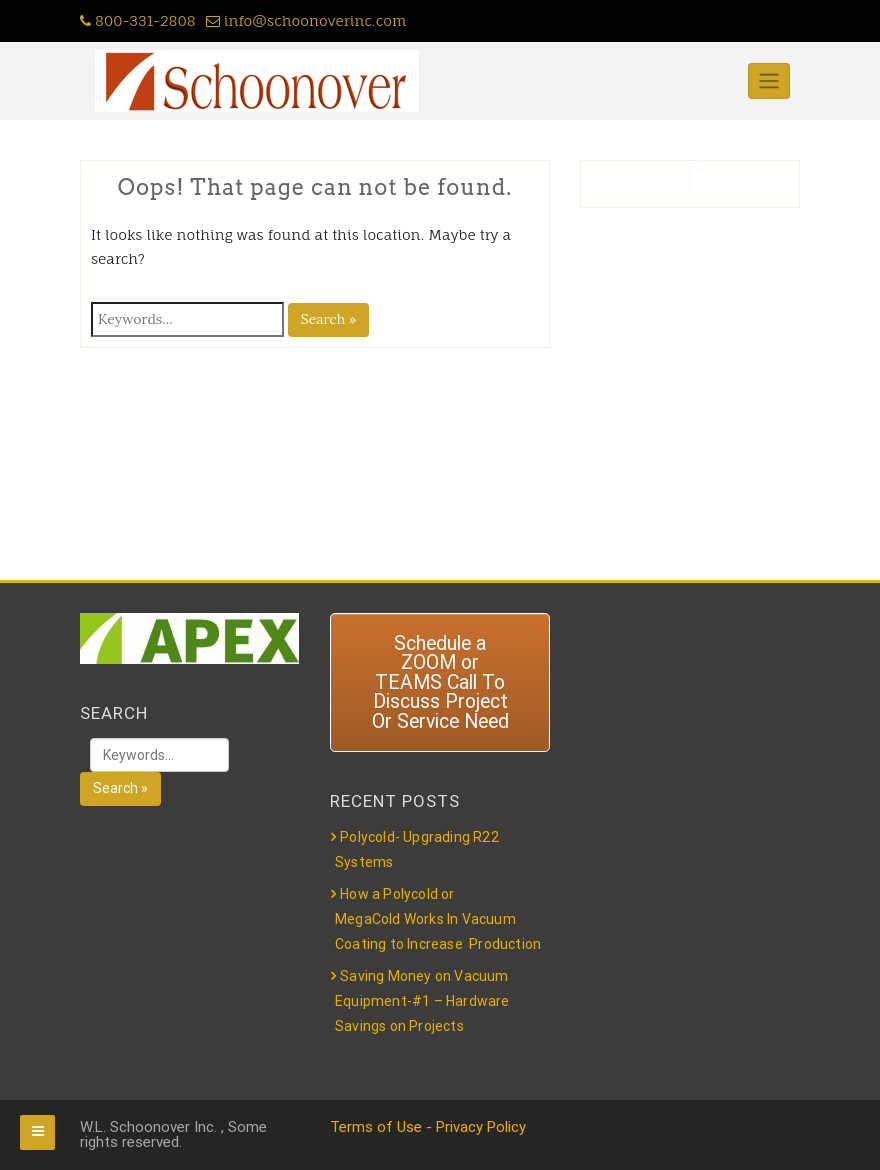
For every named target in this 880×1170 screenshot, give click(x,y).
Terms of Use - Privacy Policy (428, 1127)
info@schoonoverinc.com (306, 20)
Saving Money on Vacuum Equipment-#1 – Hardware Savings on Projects (422, 1001)
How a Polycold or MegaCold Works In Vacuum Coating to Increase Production (438, 919)
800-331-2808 (138, 20)
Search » (329, 319)
